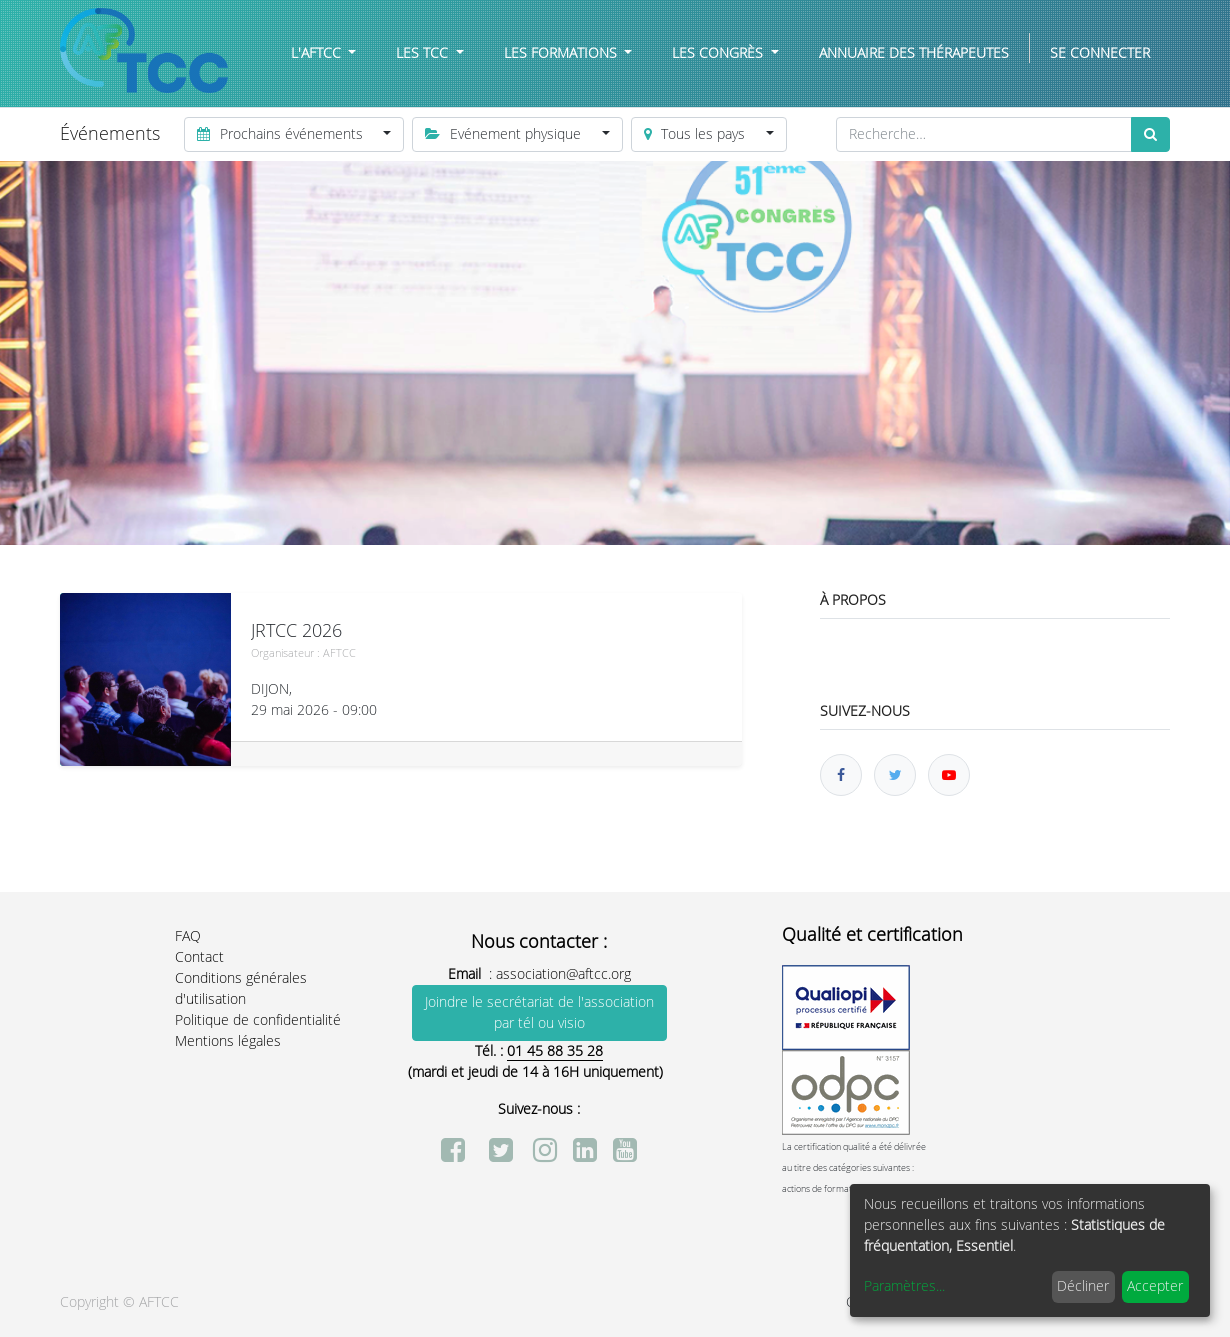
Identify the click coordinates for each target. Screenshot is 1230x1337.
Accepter (1155, 1286)
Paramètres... (904, 1286)
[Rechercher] (1150, 134)
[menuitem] (914, 53)
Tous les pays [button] (697, 134)
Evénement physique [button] (505, 134)
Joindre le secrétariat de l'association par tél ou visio (539, 1013)
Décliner (1083, 1286)
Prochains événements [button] (282, 134)
